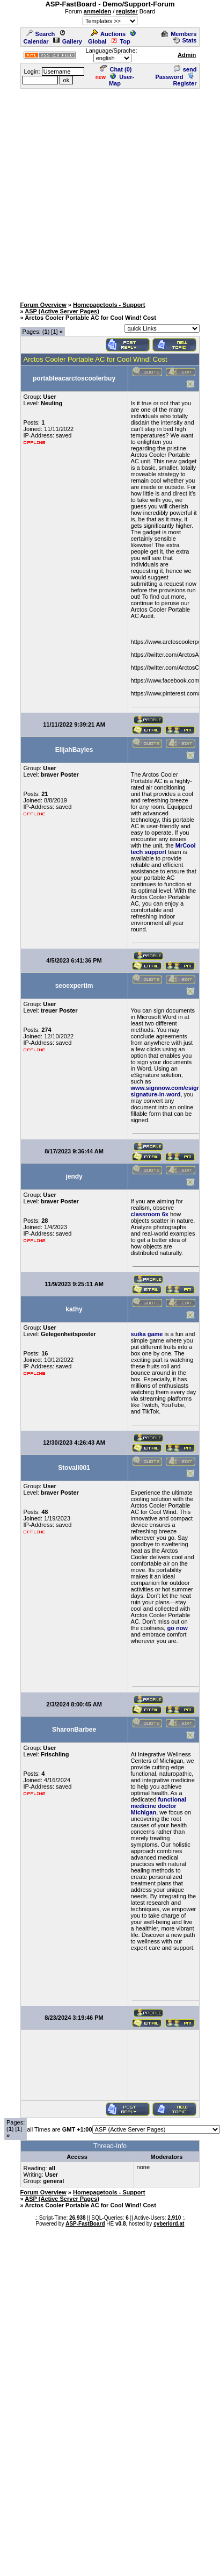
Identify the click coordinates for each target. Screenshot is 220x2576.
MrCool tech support (163, 848)
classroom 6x (149, 1214)
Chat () (115, 69)
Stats (185, 40)
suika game (147, 1334)
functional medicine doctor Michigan (158, 1806)
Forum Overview (43, 305)
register (126, 11)
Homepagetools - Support (109, 305)
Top (120, 41)
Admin (187, 55)
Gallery (67, 41)
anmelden (97, 11)
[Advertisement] (102, 192)
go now (177, 1628)
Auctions (108, 34)
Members (179, 34)
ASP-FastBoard (85, 2224)
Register (184, 80)
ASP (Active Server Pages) (62, 311)
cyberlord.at (168, 2224)
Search (40, 34)
